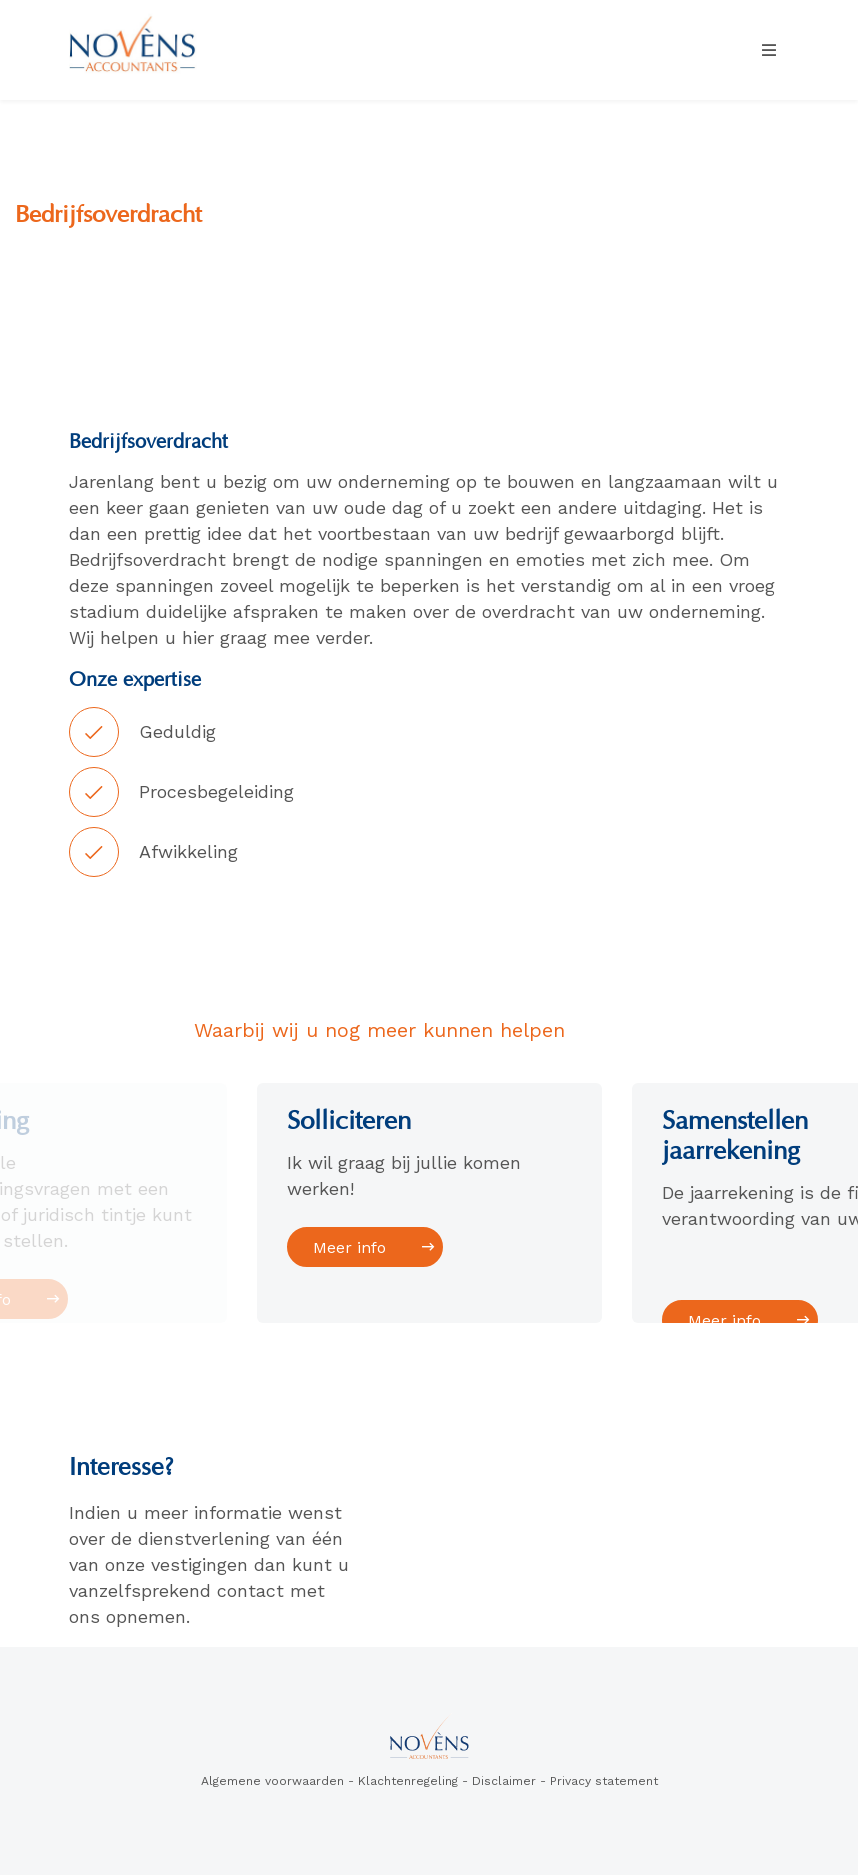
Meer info (350, 1247)
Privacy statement (604, 1781)
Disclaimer (504, 1781)
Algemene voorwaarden (272, 1781)
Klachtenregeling (408, 1781)
